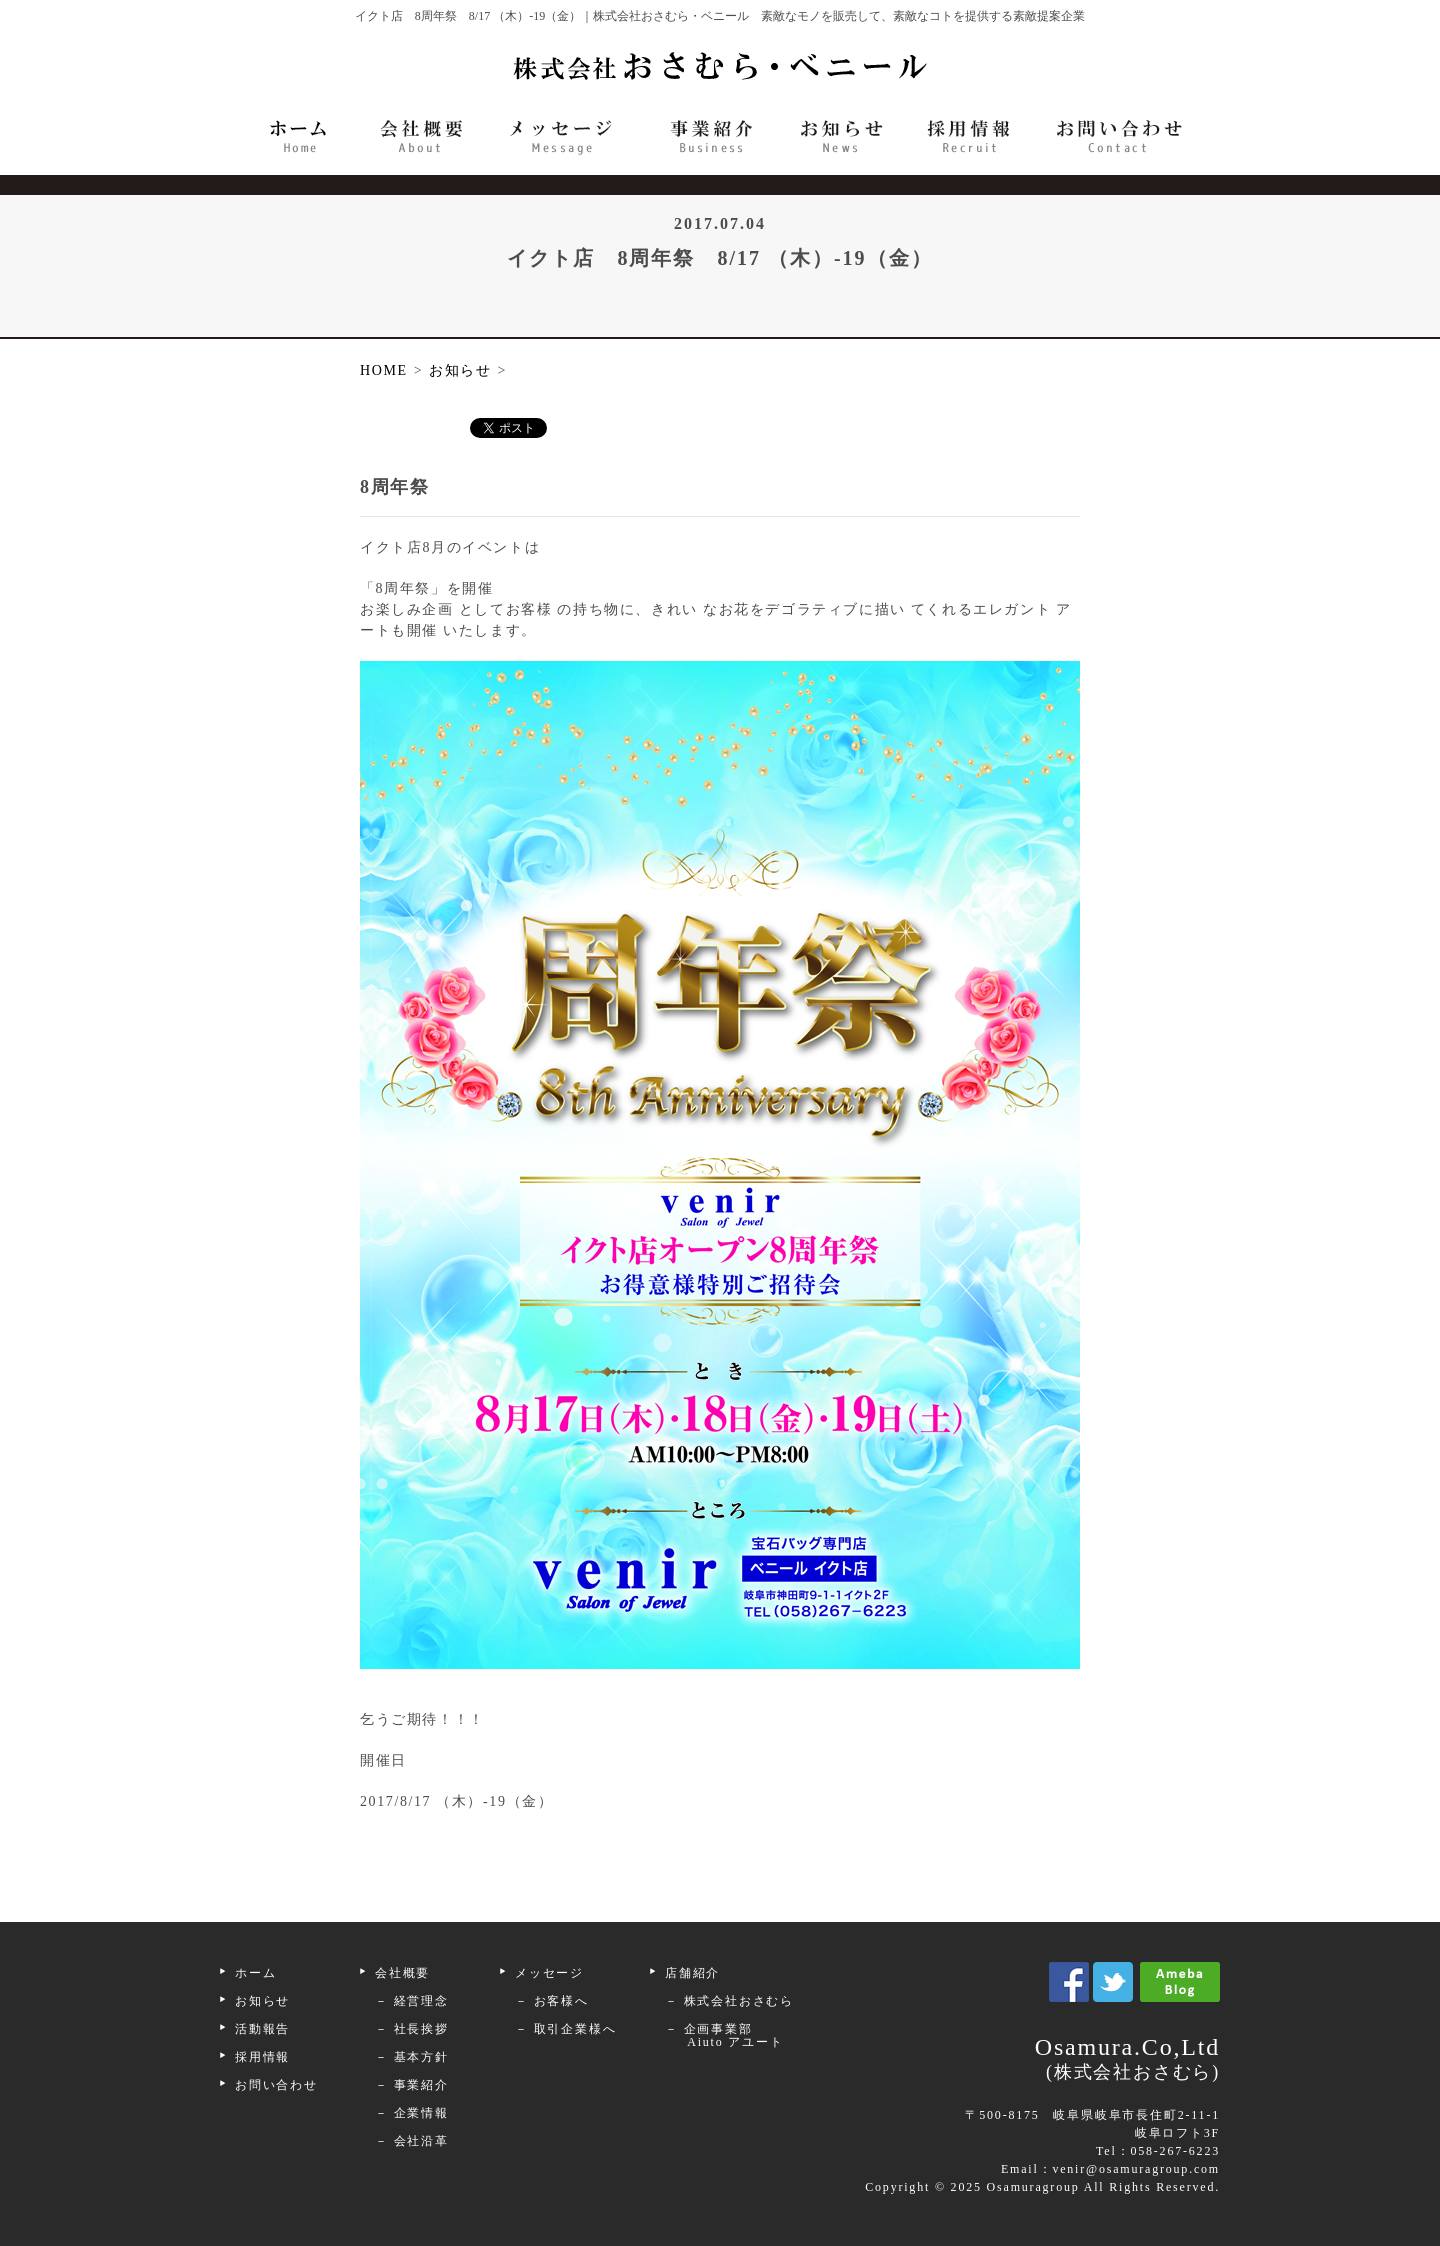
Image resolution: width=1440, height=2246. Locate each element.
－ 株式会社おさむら (729, 2001)
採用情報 (262, 2057)
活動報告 (262, 2029)
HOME (384, 370)
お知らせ (262, 2001)
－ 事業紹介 (412, 2085)
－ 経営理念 (412, 2001)
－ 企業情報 (412, 2113)
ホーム (255, 1973)
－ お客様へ (552, 2001)
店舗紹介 (692, 1973)
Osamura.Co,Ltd (1010, 2060)
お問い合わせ (276, 2085)
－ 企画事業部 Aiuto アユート (717, 2035)
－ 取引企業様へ (565, 2029)
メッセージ (549, 1973)
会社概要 (402, 1973)
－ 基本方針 (412, 2057)
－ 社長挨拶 (412, 2029)
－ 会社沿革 (412, 2141)
